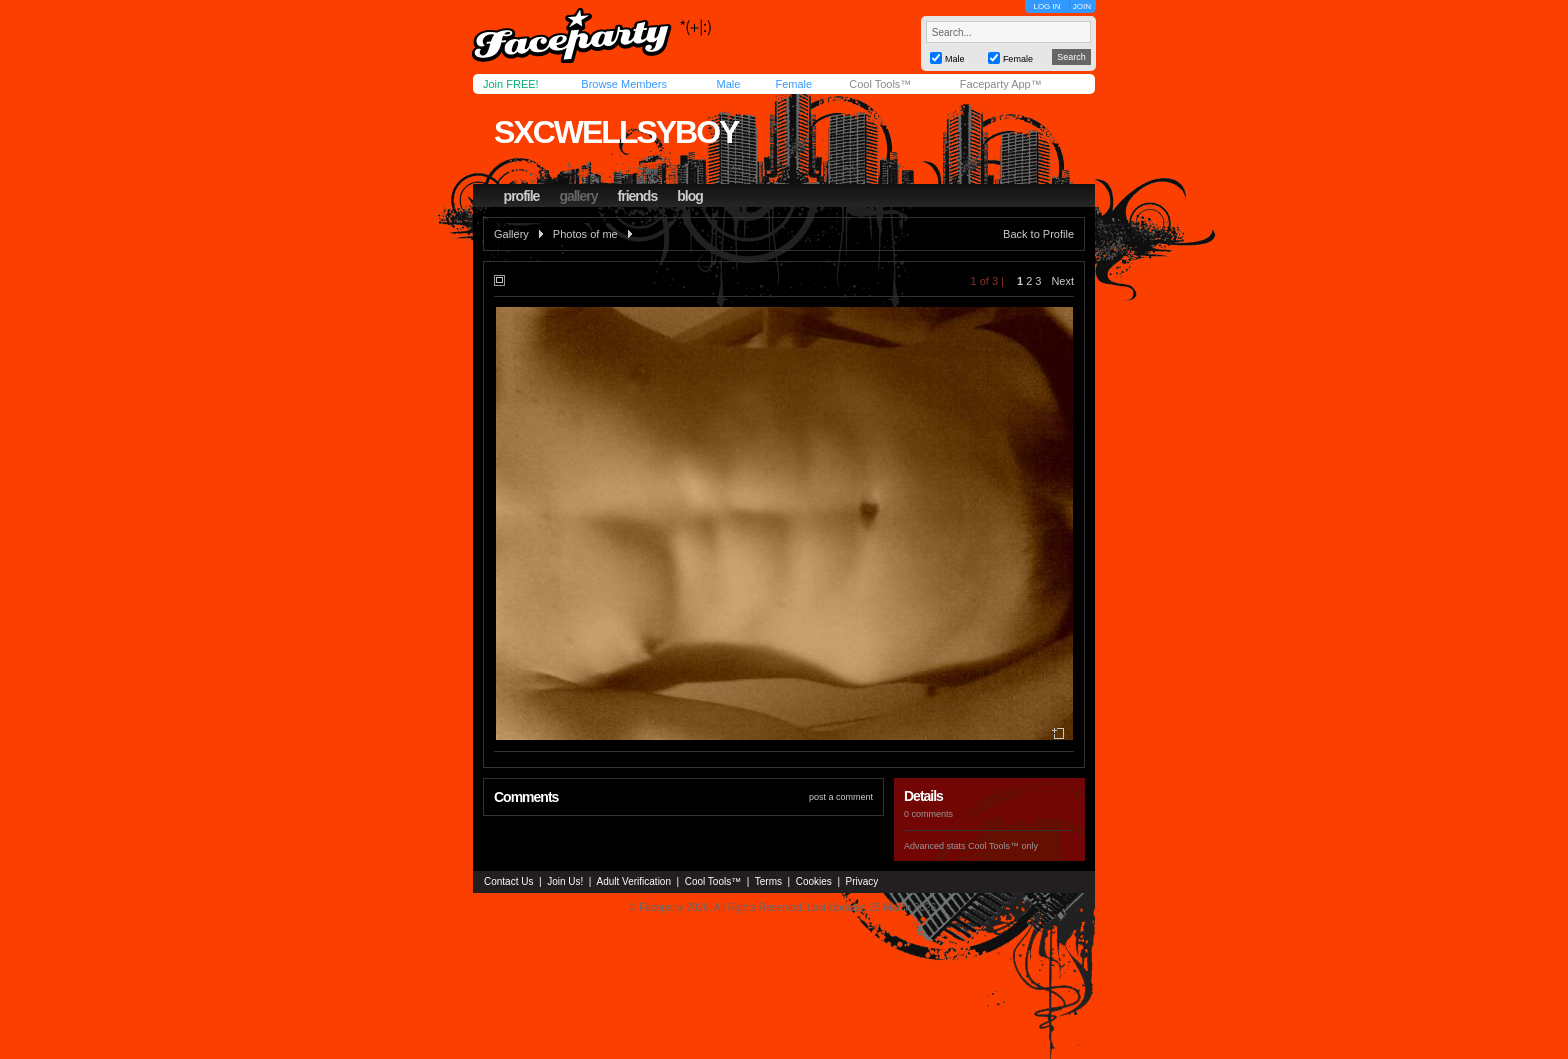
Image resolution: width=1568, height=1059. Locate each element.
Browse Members (624, 84)
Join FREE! (511, 84)
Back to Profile (1038, 234)
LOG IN (1046, 6)
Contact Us (508, 881)
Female (793, 84)
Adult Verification (633, 881)
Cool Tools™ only (1003, 846)
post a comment (841, 797)
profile (522, 196)
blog (690, 196)
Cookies (814, 881)
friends (638, 196)
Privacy (862, 881)
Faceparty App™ (1001, 84)
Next (1062, 281)
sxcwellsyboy (616, 132)
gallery (578, 196)
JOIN (1082, 6)
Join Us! (565, 881)
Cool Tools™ (880, 84)
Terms (768, 881)
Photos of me (585, 234)
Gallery (511, 234)
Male (728, 84)
